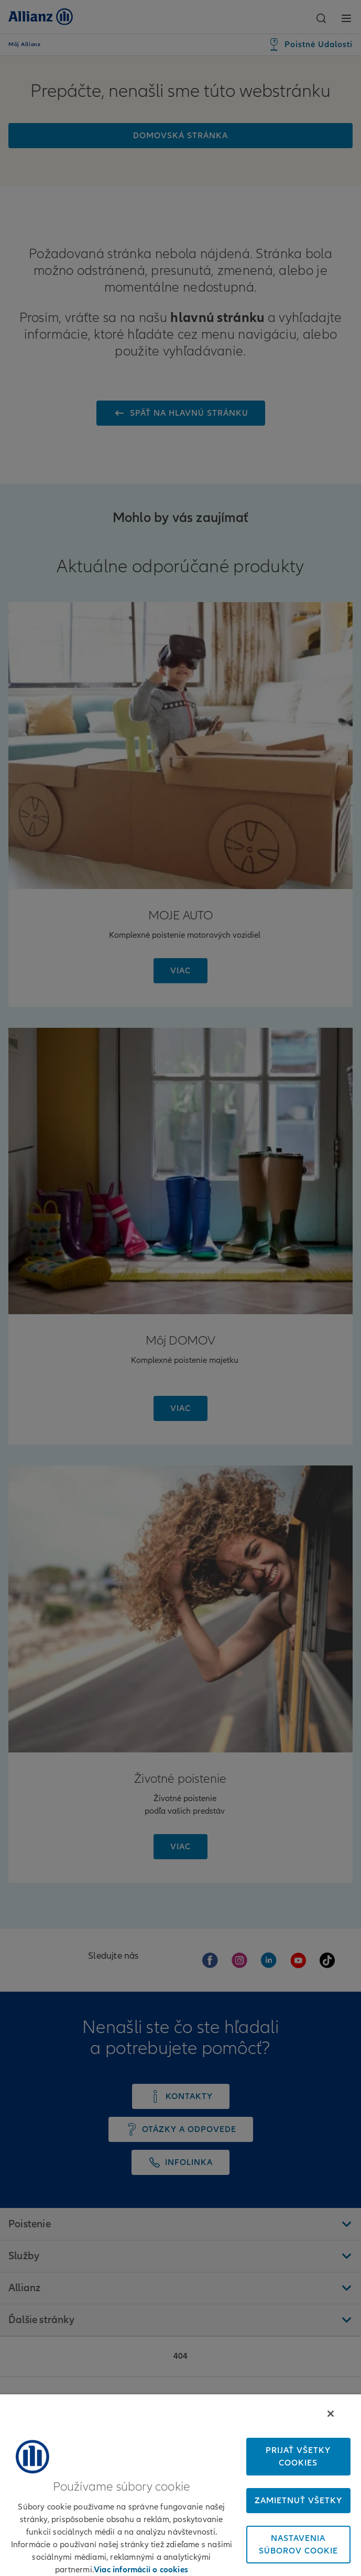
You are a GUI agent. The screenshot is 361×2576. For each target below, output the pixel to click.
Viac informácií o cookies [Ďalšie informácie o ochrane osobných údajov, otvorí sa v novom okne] (141, 2569)
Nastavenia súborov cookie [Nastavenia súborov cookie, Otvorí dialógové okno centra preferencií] (298, 2544)
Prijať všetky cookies (298, 2456)
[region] (180, 2485)
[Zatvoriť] (330, 2413)
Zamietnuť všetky (298, 2500)
